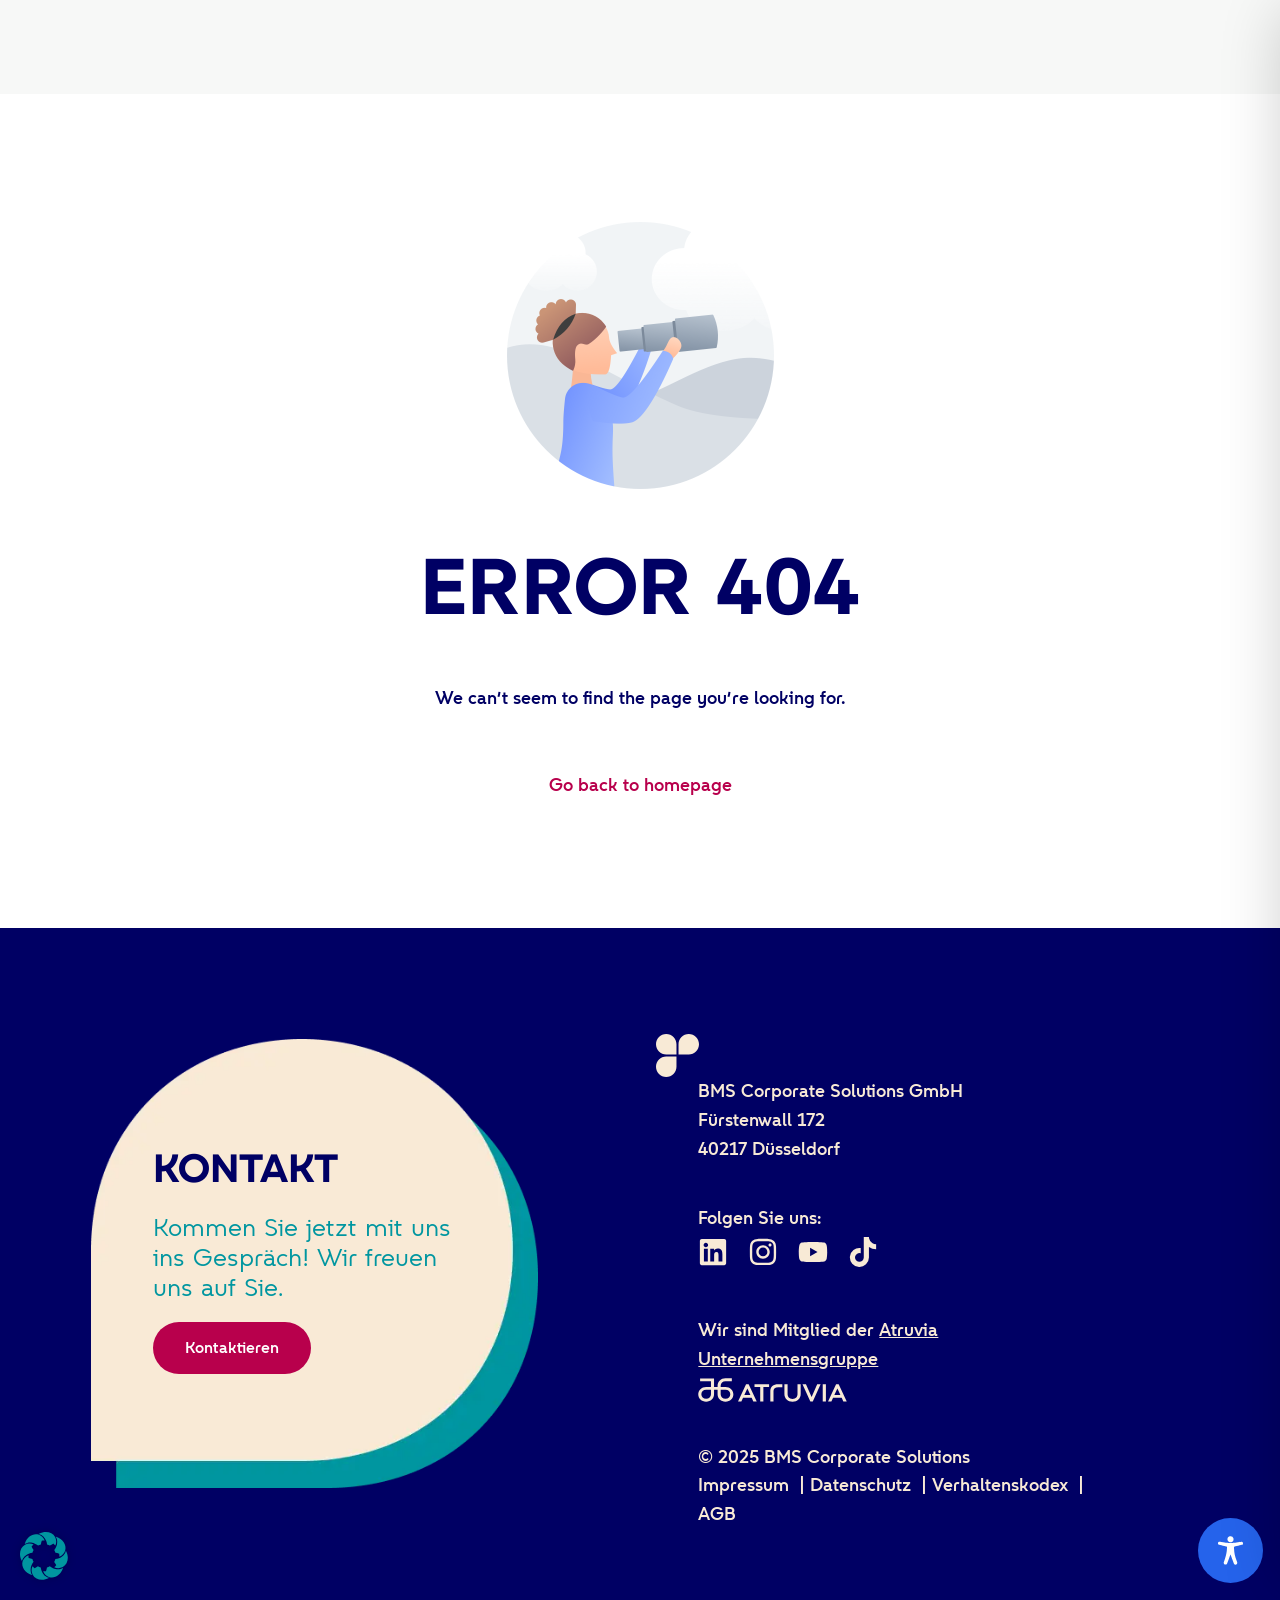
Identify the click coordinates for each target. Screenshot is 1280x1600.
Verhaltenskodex (1000, 1485)
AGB (717, 1514)
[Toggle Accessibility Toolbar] (1230, 1550)
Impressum (743, 1485)
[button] (44, 1556)
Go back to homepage (640, 785)
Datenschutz (860, 1485)
